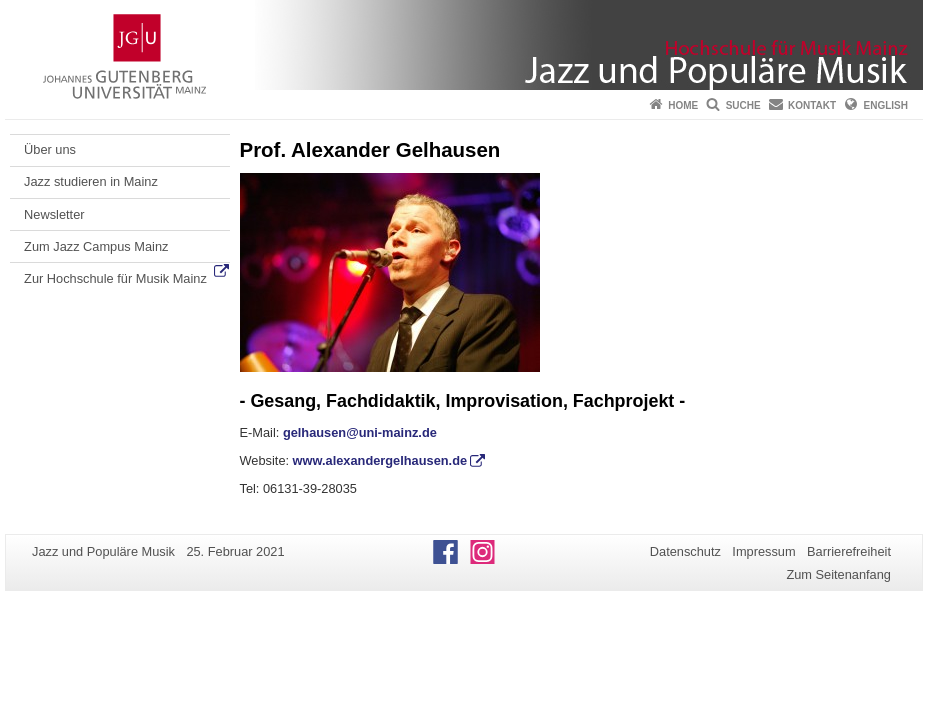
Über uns (50, 149)
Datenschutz (685, 551)
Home (683, 105)
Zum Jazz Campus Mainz (96, 246)
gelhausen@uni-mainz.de (360, 432)
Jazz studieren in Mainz (91, 181)
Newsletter (54, 214)
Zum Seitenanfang (838, 574)
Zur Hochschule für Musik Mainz (115, 278)
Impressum (763, 551)
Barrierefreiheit (849, 551)
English (886, 105)
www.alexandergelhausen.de (380, 460)
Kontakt (812, 105)
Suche (743, 105)
